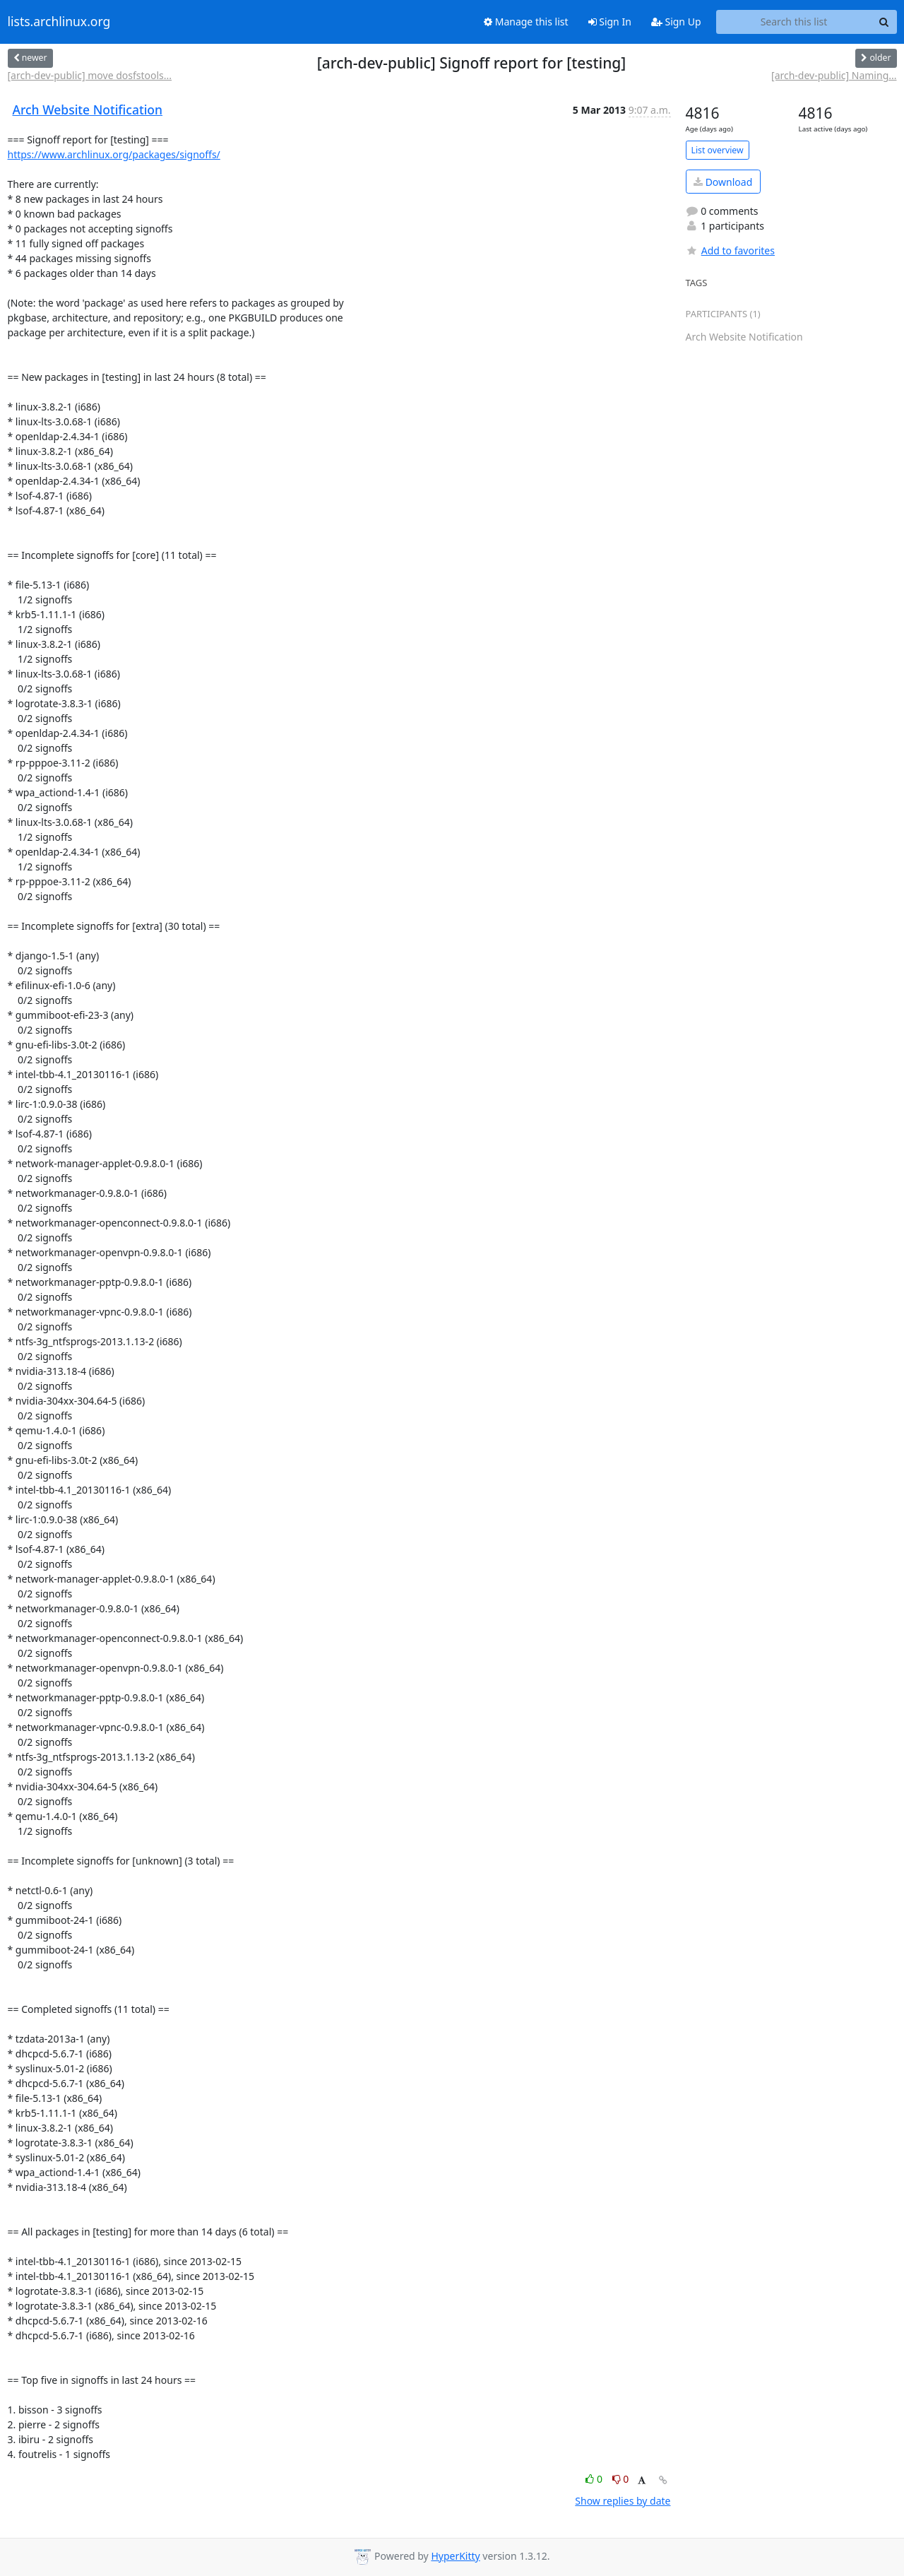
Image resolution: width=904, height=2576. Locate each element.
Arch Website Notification (88, 109)
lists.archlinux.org (59, 21)
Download (723, 182)
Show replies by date (622, 2500)
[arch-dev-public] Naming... (833, 75)
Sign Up (676, 21)
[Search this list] (794, 22)
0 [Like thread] (595, 2479)
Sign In (609, 21)
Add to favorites (730, 250)
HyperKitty (455, 2556)
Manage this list (526, 21)
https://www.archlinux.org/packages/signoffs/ (114, 154)
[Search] (884, 22)
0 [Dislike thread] (620, 2479)
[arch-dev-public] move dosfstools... (90, 75)
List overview (717, 150)
